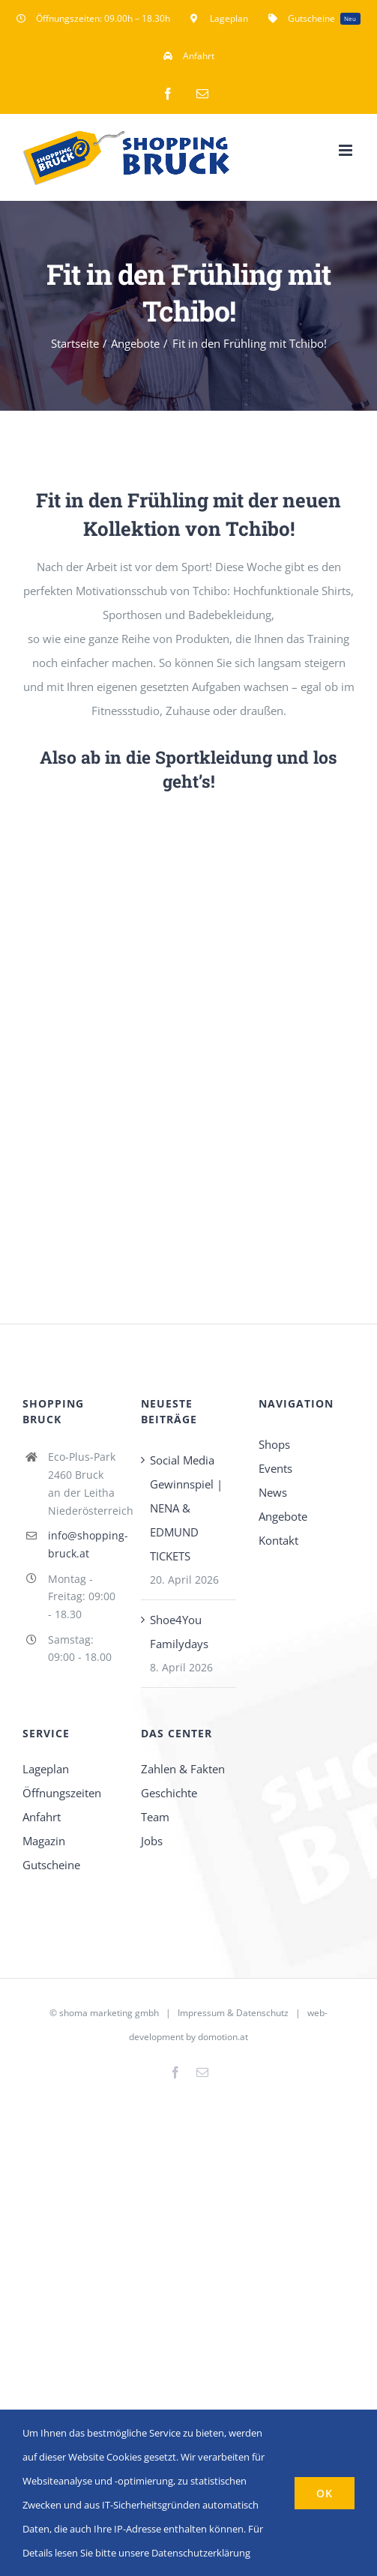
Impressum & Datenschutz (233, 2012)
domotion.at (223, 2036)
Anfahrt (41, 1816)
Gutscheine (51, 1864)
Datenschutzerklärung (200, 2553)
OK (324, 2493)
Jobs (152, 1840)
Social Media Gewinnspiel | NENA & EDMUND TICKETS (186, 1508)
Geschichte (169, 1792)
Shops (274, 1444)
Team (155, 1816)
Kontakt (278, 1540)
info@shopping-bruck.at (83, 1544)
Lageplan (45, 1768)
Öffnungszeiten (61, 1792)
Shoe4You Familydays (179, 1631)
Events (275, 1468)
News (273, 1492)
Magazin (43, 1840)
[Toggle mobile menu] (347, 150)
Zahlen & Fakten (183, 1768)
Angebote (283, 1516)
